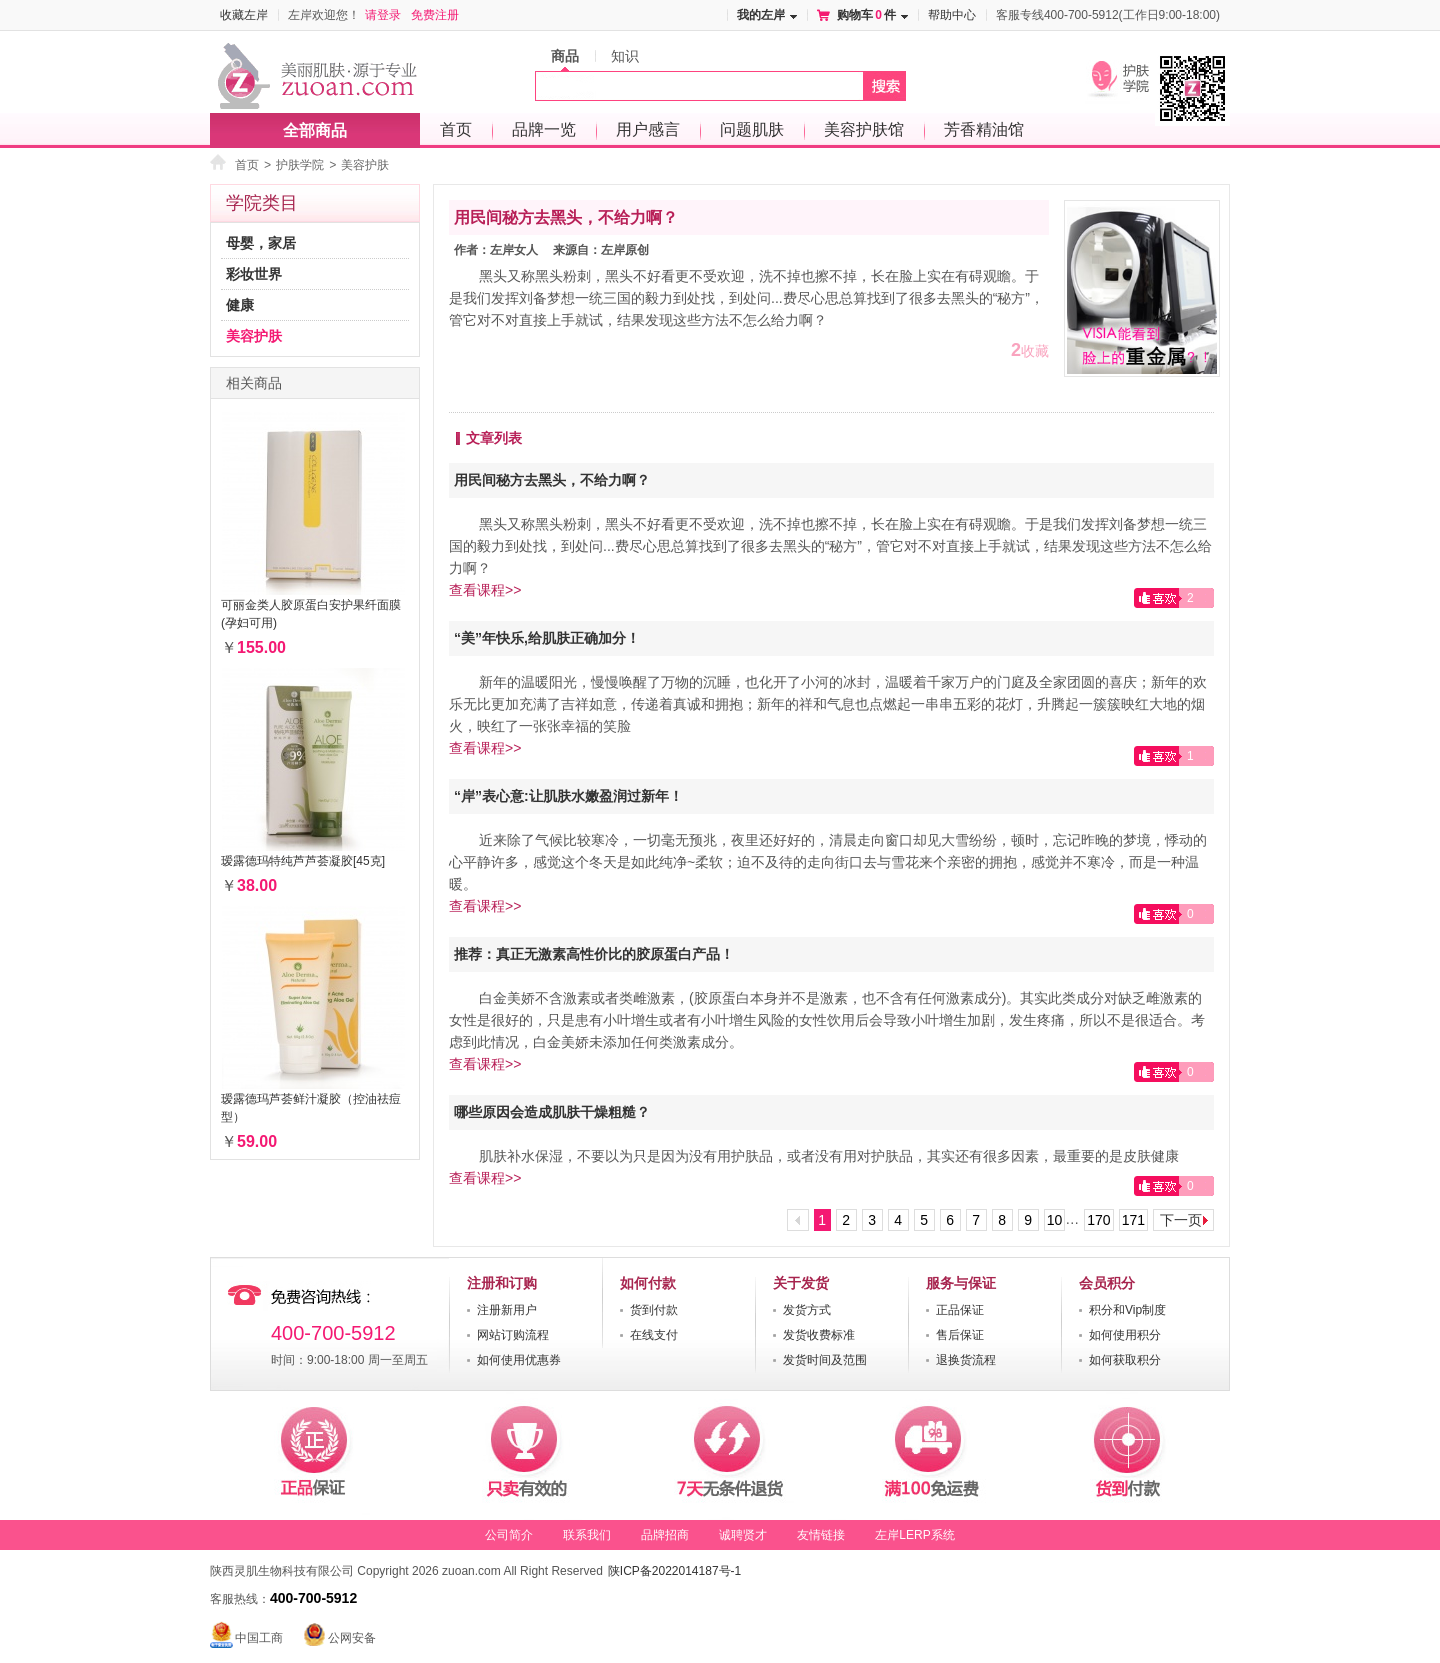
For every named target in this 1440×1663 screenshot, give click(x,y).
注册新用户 (507, 1310)
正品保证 (960, 1310)
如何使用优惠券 (519, 1360)
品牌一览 (544, 129)
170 (1098, 1220)
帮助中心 (952, 15)
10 (1055, 1220)
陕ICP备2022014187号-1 (674, 1571)
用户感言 (648, 129)
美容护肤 (365, 166)
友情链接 (821, 1535)
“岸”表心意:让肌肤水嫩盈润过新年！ (568, 796)
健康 (240, 305)
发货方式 (807, 1310)
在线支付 (654, 1335)
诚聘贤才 (743, 1535)
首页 (456, 129)
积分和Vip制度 (1127, 1310)
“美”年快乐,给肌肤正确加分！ (547, 638)
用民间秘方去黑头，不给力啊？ (566, 217)
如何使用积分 (1125, 1335)
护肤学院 (300, 166)
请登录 (383, 15)
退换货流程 (966, 1360)
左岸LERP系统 (914, 1535)
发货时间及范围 (825, 1360)
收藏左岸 (244, 15)
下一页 (1181, 1220)
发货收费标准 (819, 1335)
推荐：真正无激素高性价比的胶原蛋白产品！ (594, 954)
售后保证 (960, 1335)
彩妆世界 (254, 274)
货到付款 (654, 1310)
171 (1133, 1220)
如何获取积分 (1125, 1360)
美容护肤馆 (864, 129)
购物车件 (866, 15)
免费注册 (435, 15)
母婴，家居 (261, 243)
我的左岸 (761, 15)
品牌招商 (665, 1535)
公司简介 (509, 1535)
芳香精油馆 (984, 129)
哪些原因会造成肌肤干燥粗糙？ (552, 1112)
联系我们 (587, 1535)
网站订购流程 (513, 1335)
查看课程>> (485, 590)
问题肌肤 (752, 129)
